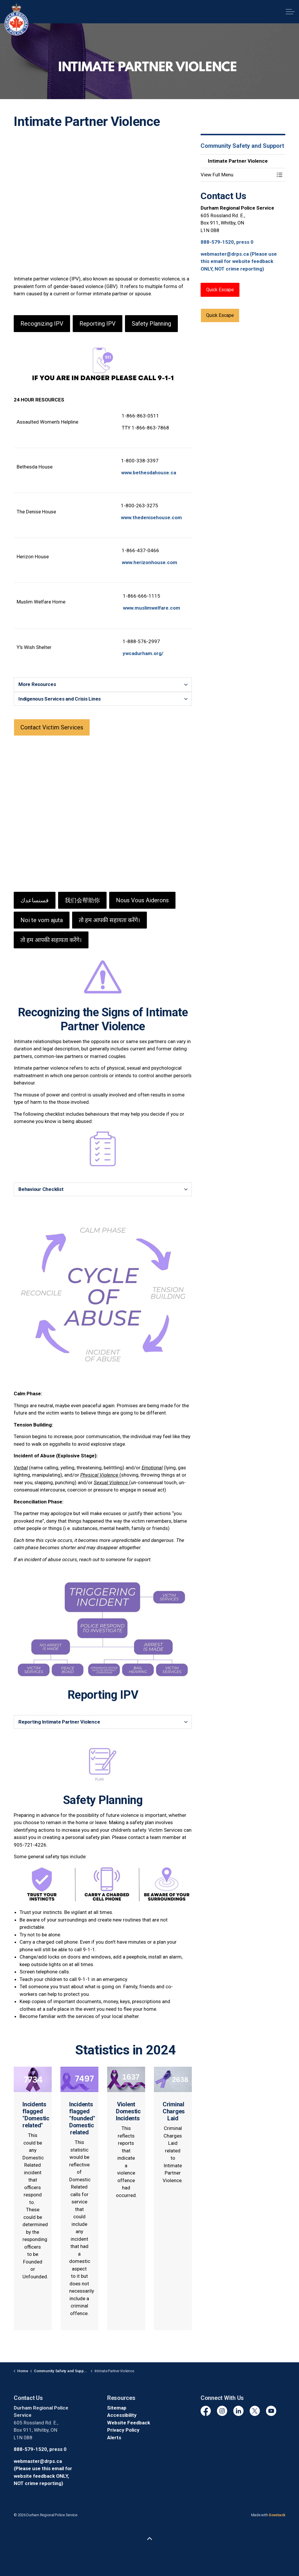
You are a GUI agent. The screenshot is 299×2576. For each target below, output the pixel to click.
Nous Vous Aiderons (142, 900)
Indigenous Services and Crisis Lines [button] (59, 699)
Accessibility (122, 2415)
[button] (237, 174)
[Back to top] (149, 2538)
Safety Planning (151, 323)
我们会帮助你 (82, 900)
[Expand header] (290, 11)
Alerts (114, 2437)
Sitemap (116, 2408)
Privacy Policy (123, 2430)
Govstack (277, 2515)
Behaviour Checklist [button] (40, 1189)
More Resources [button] (37, 684)
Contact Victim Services (52, 727)
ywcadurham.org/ (143, 653)
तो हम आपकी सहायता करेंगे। (109, 920)
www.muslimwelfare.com (151, 608)
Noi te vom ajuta (41, 920)
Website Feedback (128, 2423)
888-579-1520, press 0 (227, 242)
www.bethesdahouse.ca (148, 472)
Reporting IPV (97, 323)
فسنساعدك (34, 900)
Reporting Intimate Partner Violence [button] (59, 1722)
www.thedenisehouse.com (152, 517)
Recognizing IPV (42, 323)
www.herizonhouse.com (149, 562)
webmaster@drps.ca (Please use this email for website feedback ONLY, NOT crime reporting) (239, 261)
